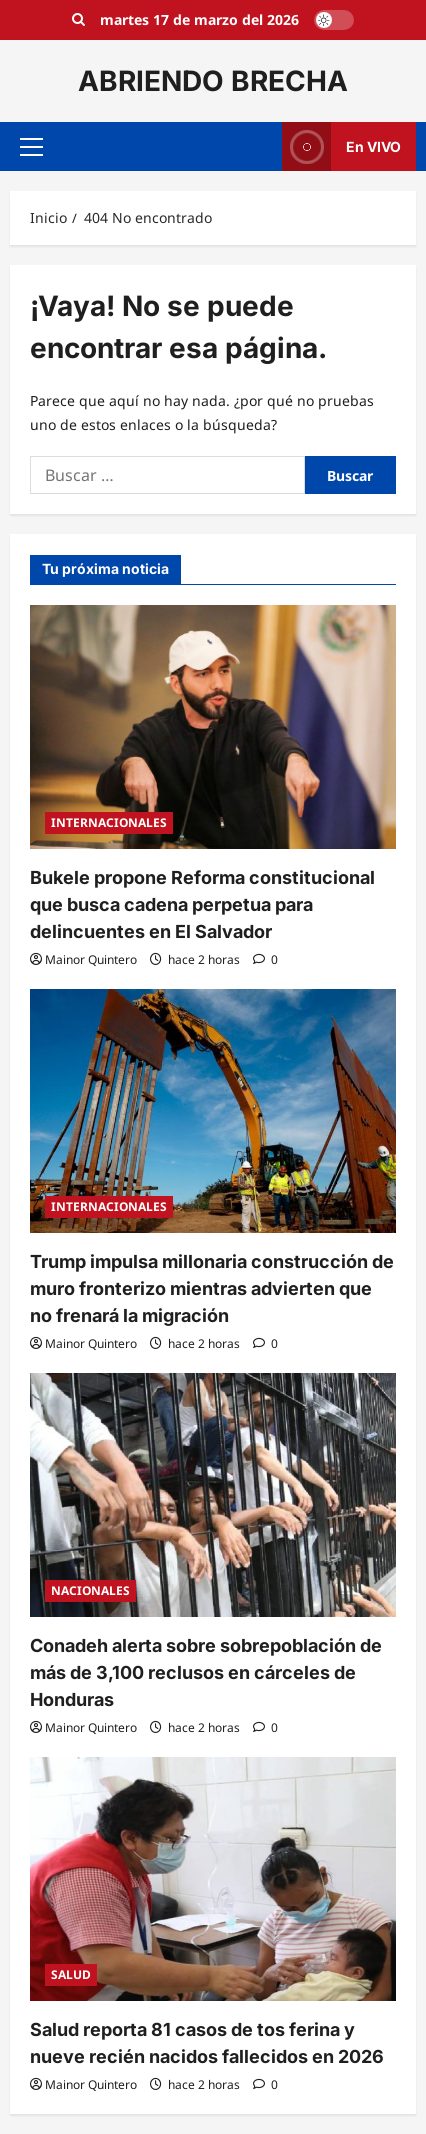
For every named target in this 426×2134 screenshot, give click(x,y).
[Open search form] (78, 20)
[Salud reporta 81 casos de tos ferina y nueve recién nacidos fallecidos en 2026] (213, 1879)
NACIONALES (90, 1590)
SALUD (71, 1974)
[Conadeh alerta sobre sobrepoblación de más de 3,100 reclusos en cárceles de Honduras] (213, 1495)
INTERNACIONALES (109, 822)
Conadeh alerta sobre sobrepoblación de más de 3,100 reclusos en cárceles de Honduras (206, 1672)
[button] (31, 147)
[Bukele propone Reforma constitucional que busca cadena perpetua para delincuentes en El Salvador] (213, 727)
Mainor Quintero (91, 959)
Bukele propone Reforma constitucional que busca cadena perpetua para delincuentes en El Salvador (202, 904)
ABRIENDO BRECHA (213, 81)
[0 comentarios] (265, 959)
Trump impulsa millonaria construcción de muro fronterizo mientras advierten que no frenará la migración (212, 1288)
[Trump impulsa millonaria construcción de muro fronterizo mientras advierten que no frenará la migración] (213, 1111)
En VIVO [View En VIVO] (341, 146)
